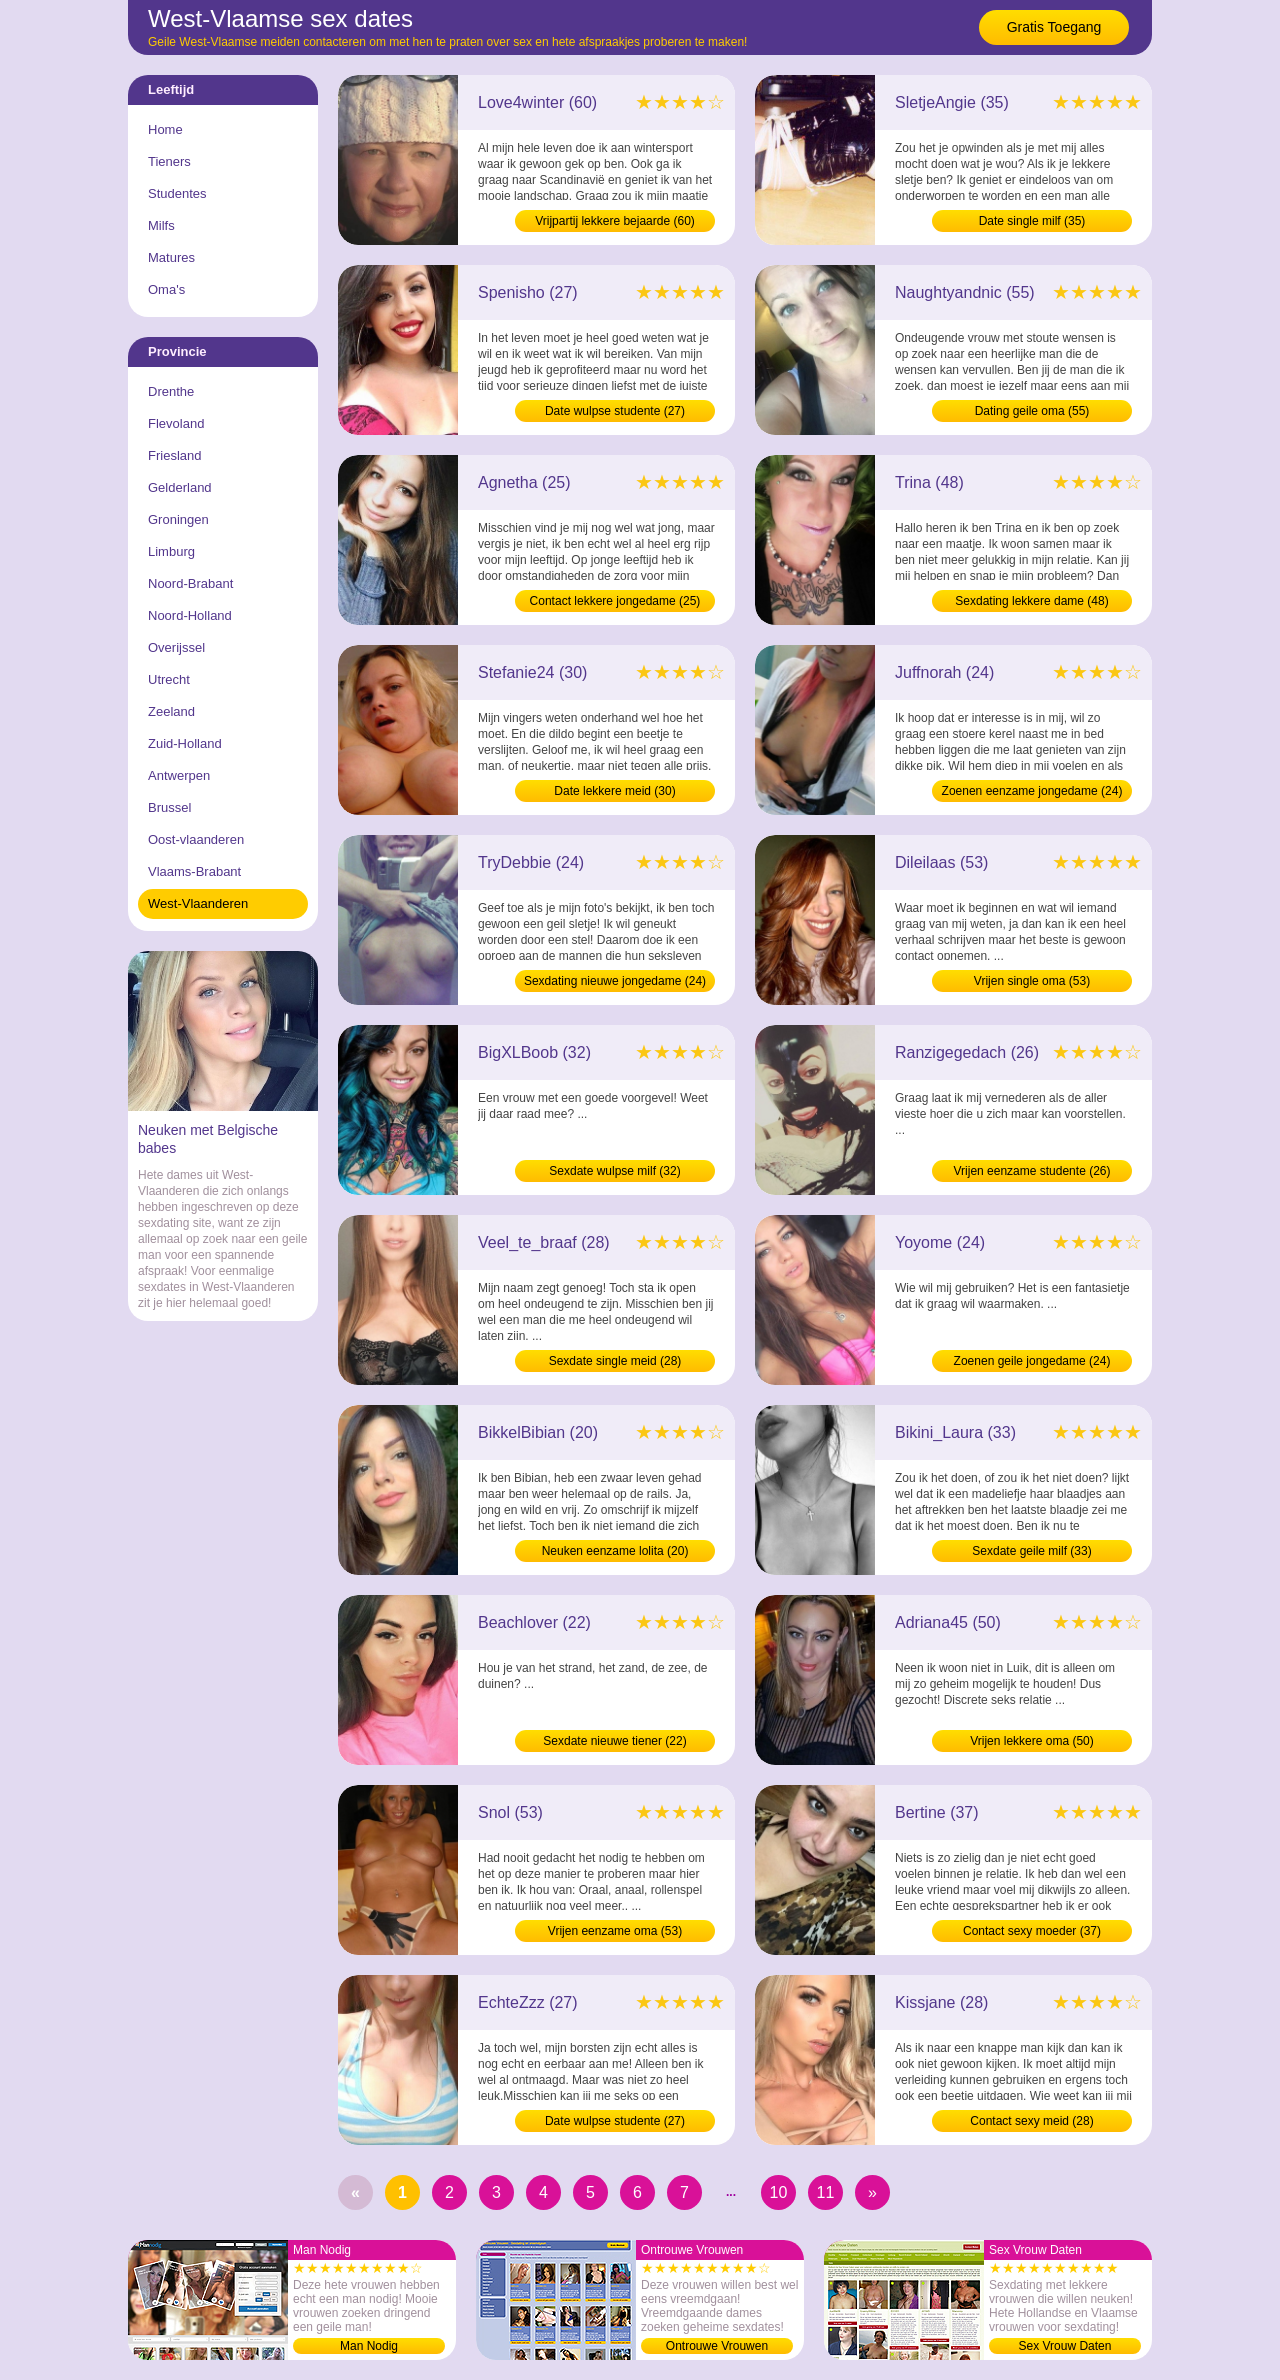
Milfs (161, 225)
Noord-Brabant (190, 583)
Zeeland (171, 711)
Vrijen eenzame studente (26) (1032, 1171)
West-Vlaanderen (198, 903)
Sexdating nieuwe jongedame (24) (615, 981)
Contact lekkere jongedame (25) (615, 601)
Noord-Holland (190, 615)
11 (826, 2192)
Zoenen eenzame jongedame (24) (1032, 791)
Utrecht (169, 679)
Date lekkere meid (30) (614, 791)
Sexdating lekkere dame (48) (1031, 601)
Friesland (174, 455)
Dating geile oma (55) (1032, 411)
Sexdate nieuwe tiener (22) (614, 1741)
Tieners (169, 161)
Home (165, 129)
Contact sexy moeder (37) (1032, 1931)
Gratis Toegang (1054, 27)
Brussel (169, 807)
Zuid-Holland (185, 743)
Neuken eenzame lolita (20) (615, 1551)
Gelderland (180, 487)
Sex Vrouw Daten (1065, 2346)
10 (779, 2192)
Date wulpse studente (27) (615, 411)
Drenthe (171, 391)
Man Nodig (369, 2346)
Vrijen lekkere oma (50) (1032, 1741)
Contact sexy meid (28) (1031, 2121)
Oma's (166, 289)
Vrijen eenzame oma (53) (615, 1931)
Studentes (177, 193)
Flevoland (176, 423)
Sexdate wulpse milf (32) (614, 1171)
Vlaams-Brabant (194, 871)
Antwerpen (179, 775)
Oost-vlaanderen (196, 839)
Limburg (171, 551)
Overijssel (176, 647)
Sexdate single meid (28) (615, 1361)
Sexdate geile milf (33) (1031, 1551)
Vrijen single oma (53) (1032, 981)
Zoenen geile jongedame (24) (1032, 1361)
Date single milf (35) (1032, 221)
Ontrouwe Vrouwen (717, 2346)
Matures (171, 257)
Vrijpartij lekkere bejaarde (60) (615, 221)
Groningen (178, 519)
